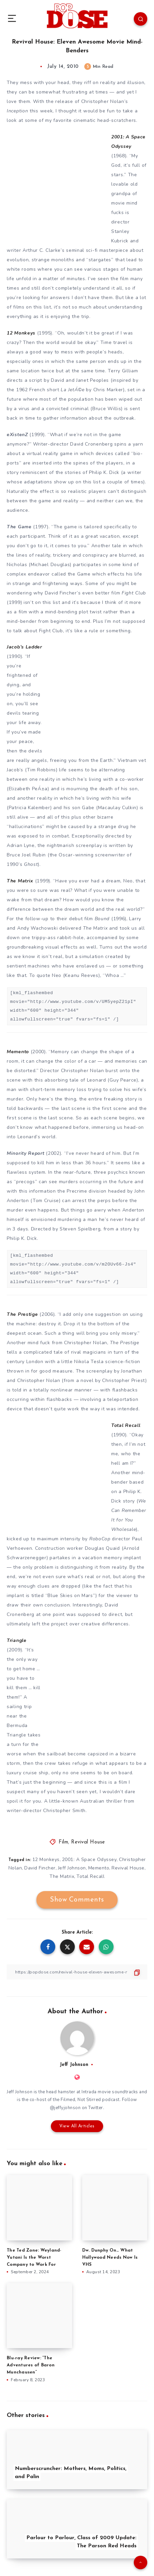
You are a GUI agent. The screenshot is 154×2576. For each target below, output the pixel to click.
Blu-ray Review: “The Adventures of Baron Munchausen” (31, 2365)
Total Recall (90, 1876)
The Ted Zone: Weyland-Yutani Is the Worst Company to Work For (34, 2257)
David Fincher (40, 1868)
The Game (19, 527)
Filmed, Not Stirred (81, 2100)
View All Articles (77, 2126)
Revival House (88, 1842)
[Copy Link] (77, 1972)
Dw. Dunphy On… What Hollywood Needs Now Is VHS (110, 2257)
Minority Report (25, 1153)
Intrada (89, 2092)
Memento (99, 1868)
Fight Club (134, 593)
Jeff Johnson (72, 1868)
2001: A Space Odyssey (89, 1859)
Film (63, 1842)
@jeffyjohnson (65, 2108)
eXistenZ (17, 434)
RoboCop (100, 1539)
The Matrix (62, 1876)
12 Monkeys (46, 1859)
